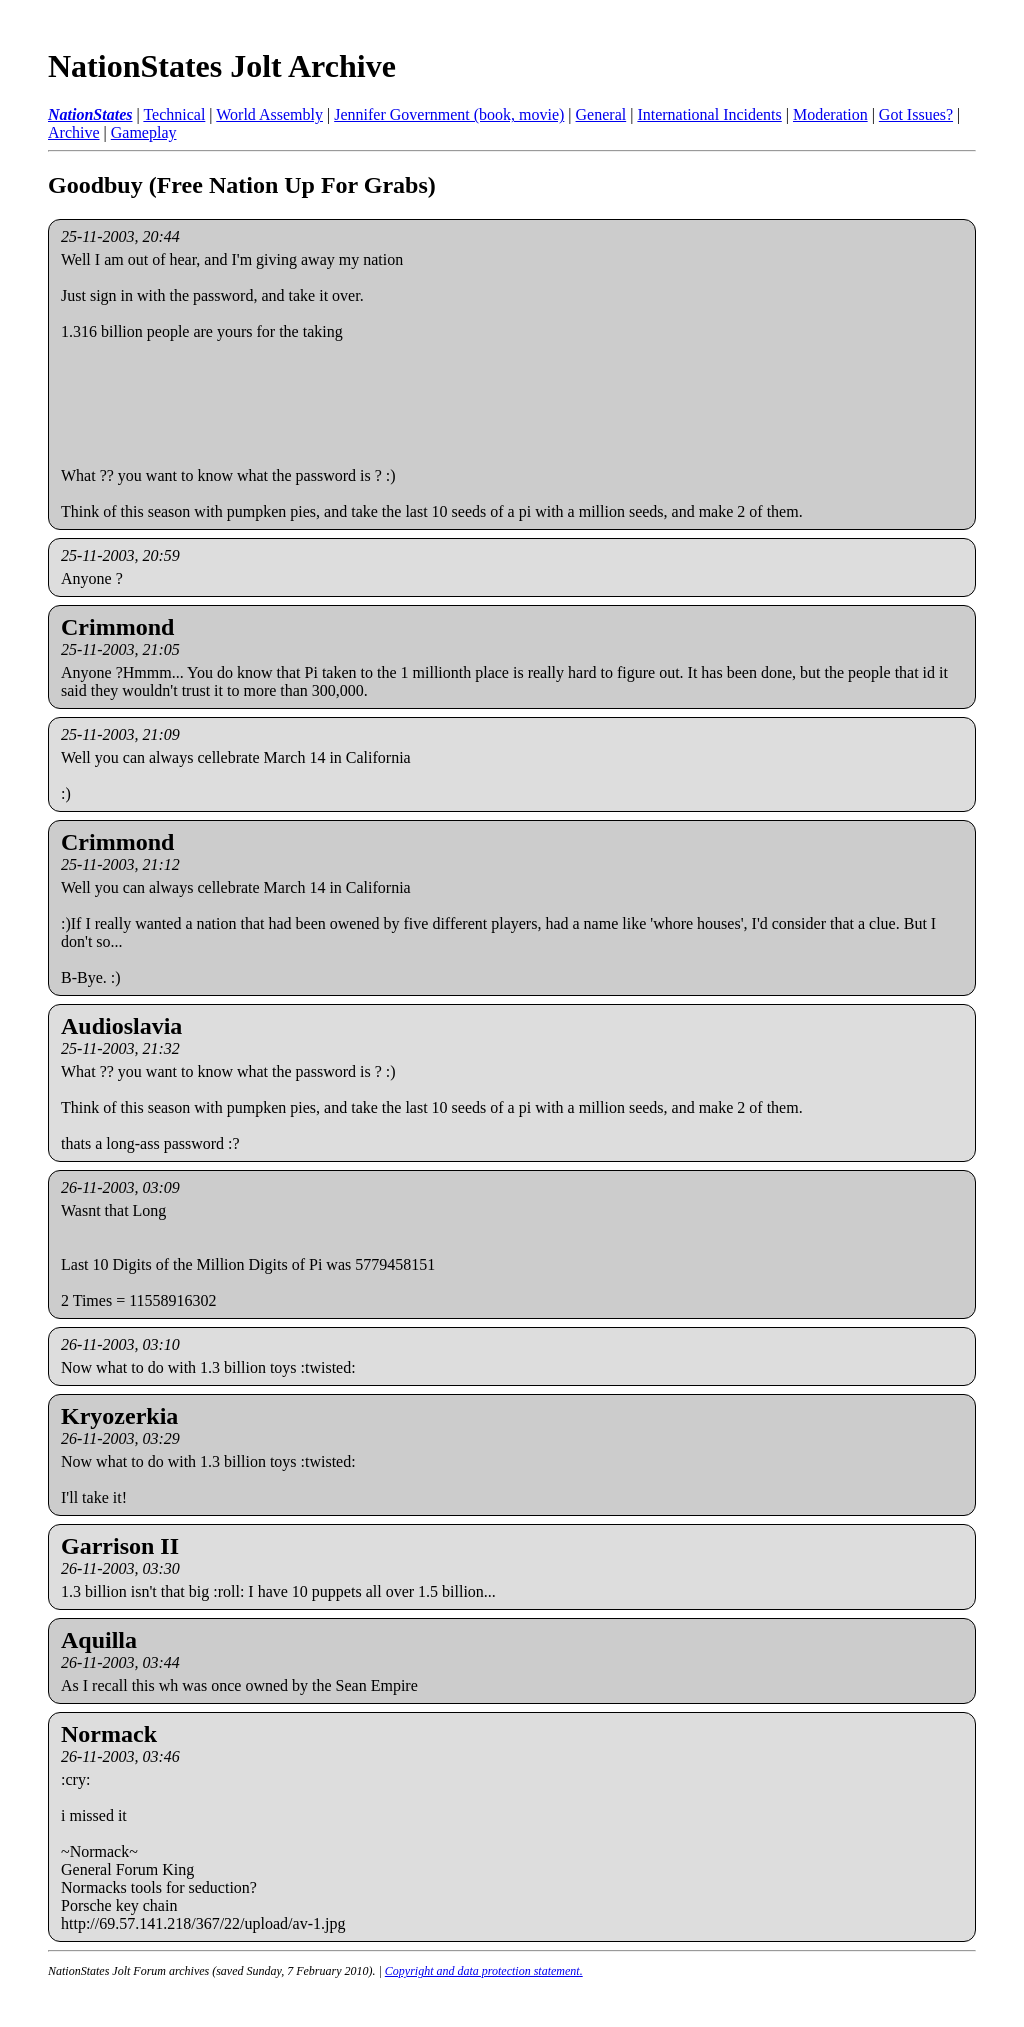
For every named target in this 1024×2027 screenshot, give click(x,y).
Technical (174, 114)
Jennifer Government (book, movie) (449, 114)
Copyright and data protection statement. (484, 1971)
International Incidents (709, 114)
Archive (74, 132)
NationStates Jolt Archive (222, 66)
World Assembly (269, 114)
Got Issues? (916, 114)
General (601, 114)
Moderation (830, 114)
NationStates (90, 114)
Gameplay (144, 132)
